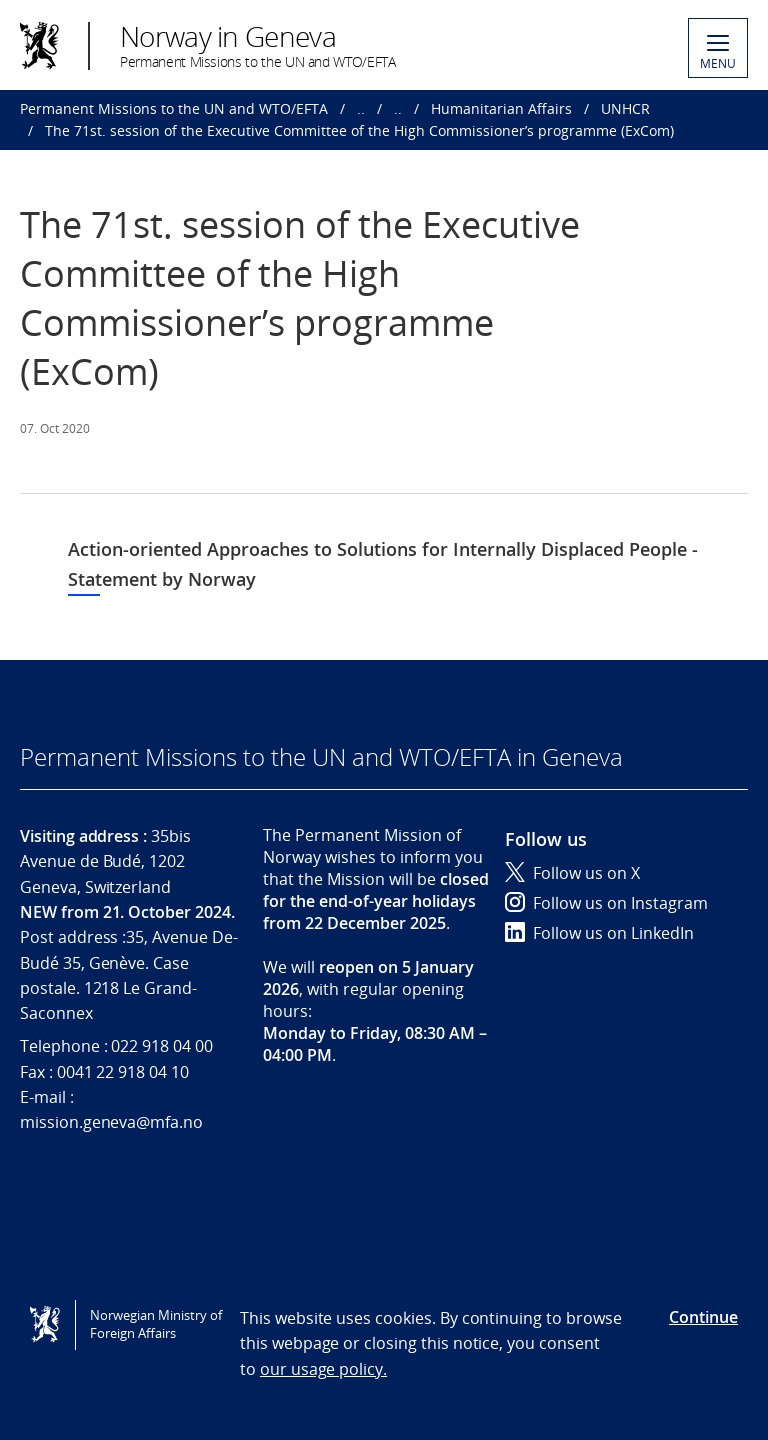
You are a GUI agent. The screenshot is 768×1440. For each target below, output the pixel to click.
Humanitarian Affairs (501, 108)
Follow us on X (572, 873)
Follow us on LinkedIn (599, 933)
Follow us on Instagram (606, 903)
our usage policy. (323, 1369)
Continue (703, 1317)
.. (361, 108)
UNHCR (625, 108)
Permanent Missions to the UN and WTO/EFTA (174, 108)
